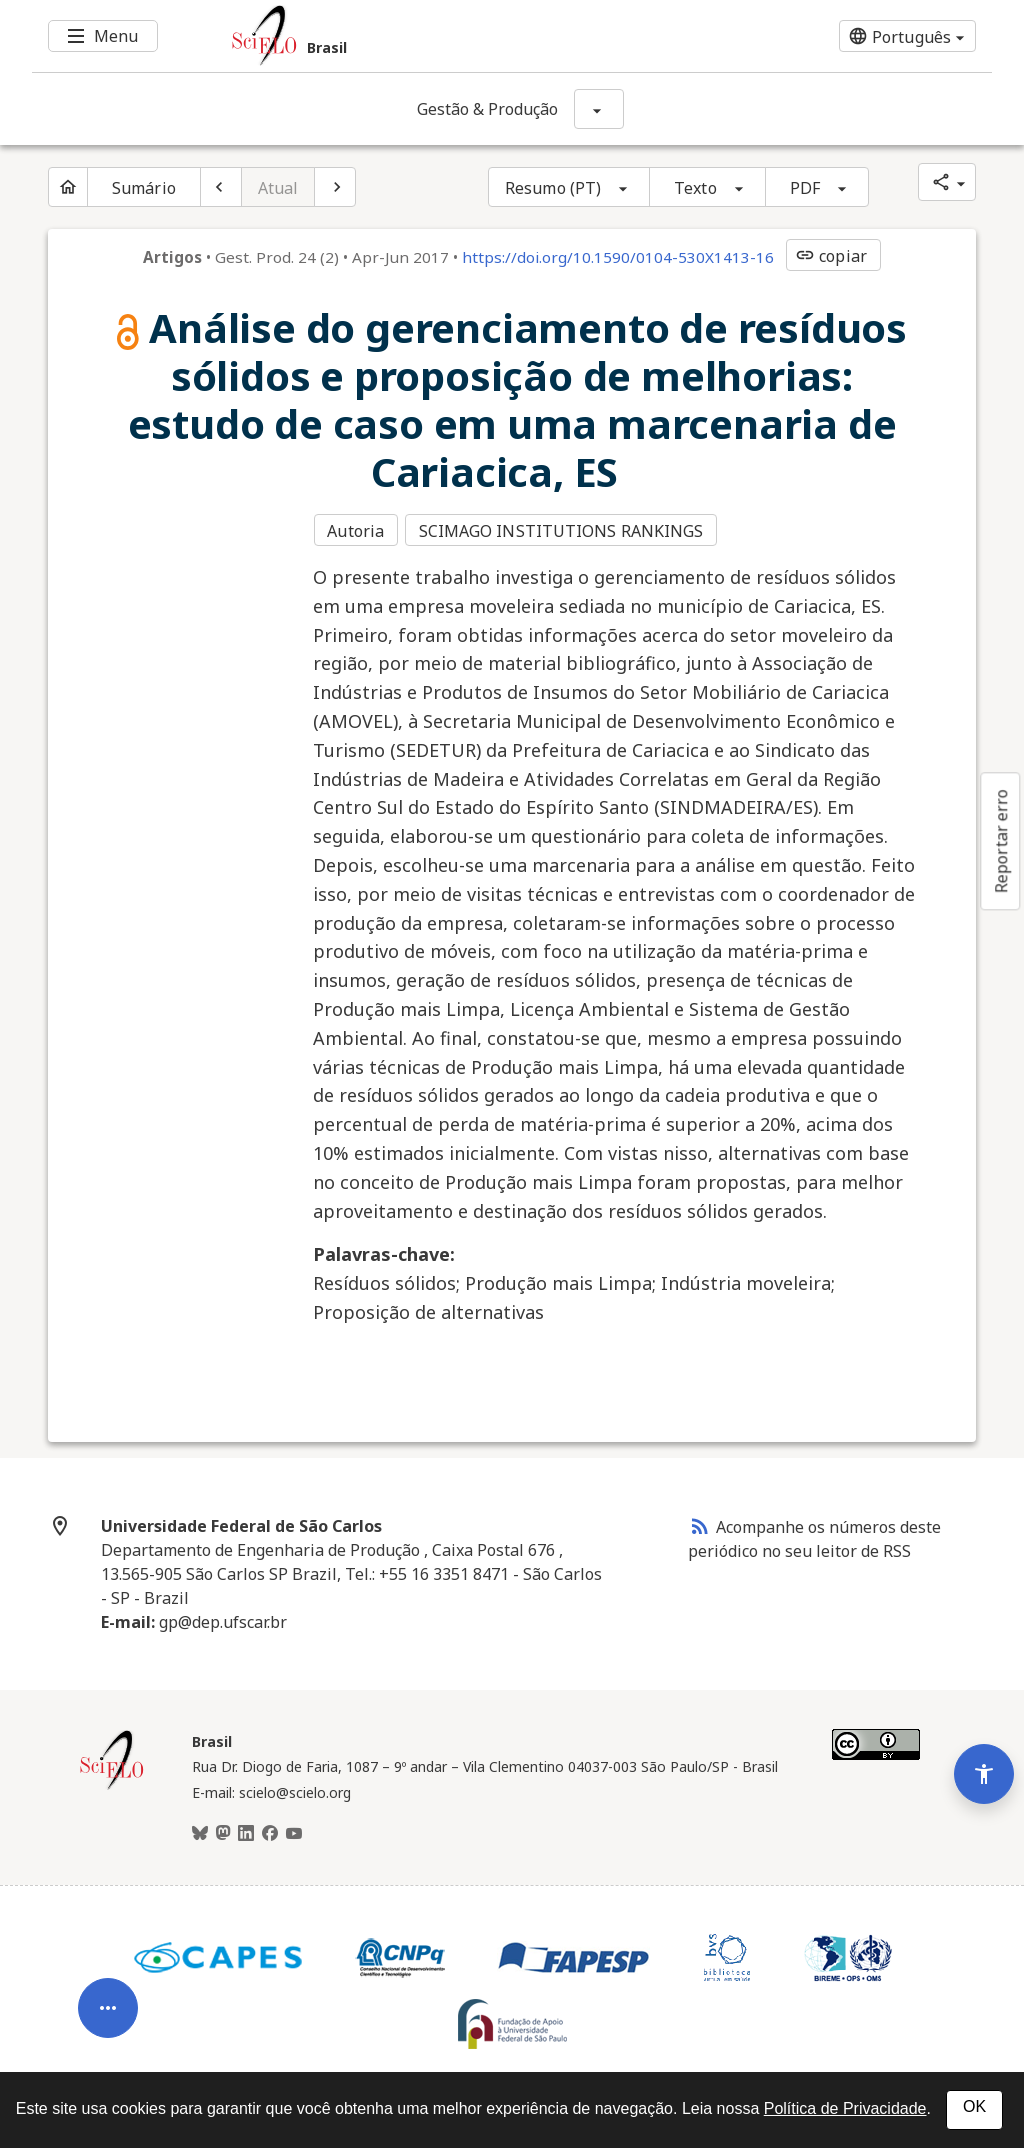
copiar (831, 256)
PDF (805, 188)
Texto (695, 188)
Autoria (355, 529)
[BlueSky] (200, 1829)
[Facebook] (270, 1829)
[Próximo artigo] (335, 187)
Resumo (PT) (553, 188)
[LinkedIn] (246, 1829)
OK (974, 2106)
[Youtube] (294, 1829)
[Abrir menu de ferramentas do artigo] (108, 1971)
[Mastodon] (223, 1829)
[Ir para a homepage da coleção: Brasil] (432, 36)
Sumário (144, 188)
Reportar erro (1001, 841)
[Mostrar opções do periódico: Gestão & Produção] (599, 109)
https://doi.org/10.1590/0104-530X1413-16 (618, 257)
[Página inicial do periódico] (68, 187)
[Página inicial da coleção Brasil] (112, 1782)
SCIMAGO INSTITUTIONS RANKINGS (564, 529)
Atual (278, 188)
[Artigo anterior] (221, 187)
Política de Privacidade (845, 2108)
